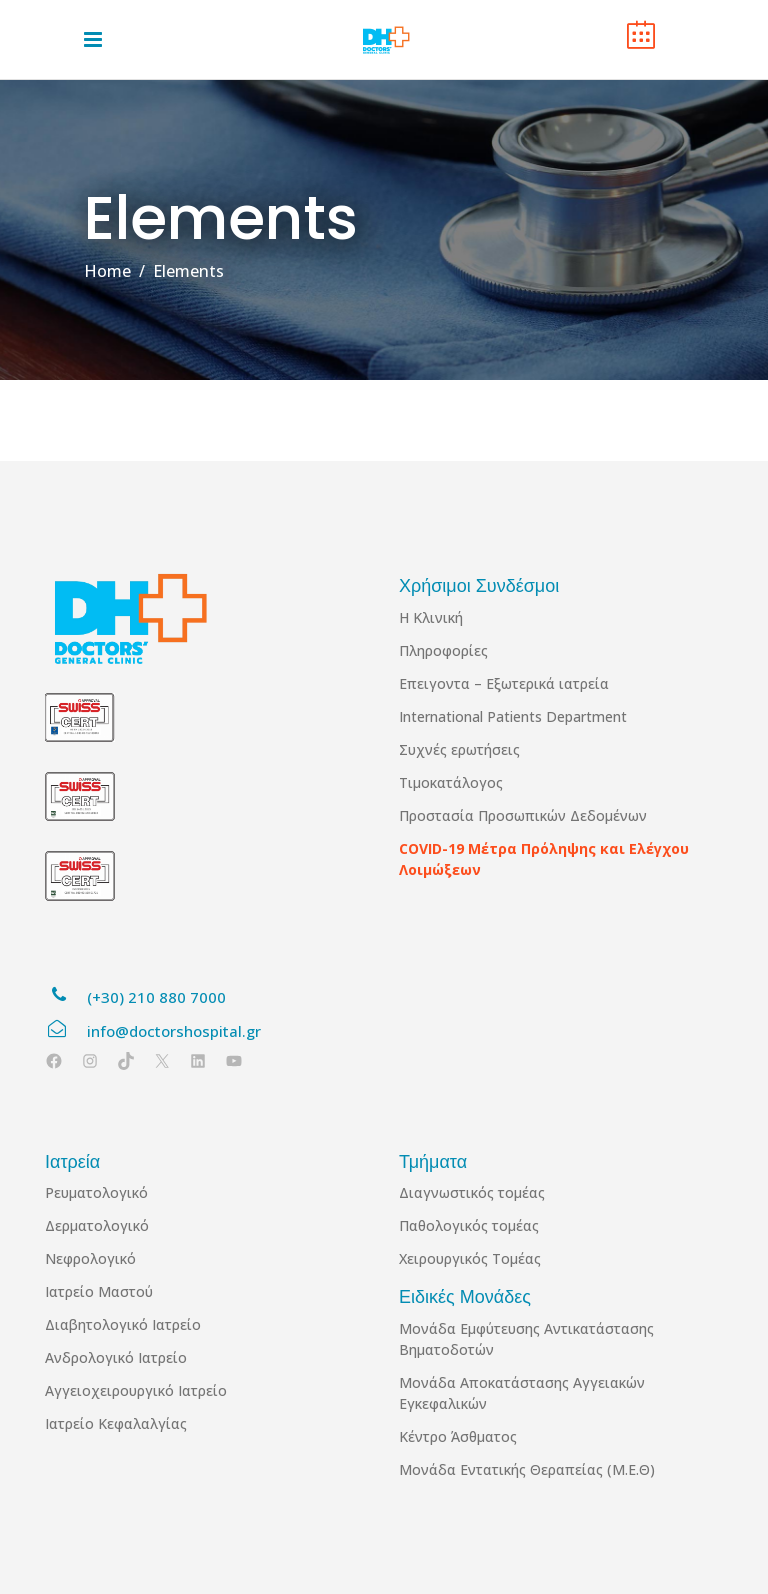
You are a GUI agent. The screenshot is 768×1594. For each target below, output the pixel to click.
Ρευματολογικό (96, 1192)
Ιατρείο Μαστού (99, 1291)
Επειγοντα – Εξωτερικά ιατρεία (504, 683)
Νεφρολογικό (90, 1258)
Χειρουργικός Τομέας (470, 1258)
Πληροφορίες (443, 650)
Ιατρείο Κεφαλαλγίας (116, 1423)
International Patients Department (513, 716)
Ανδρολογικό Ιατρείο (116, 1357)
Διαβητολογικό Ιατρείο (123, 1324)
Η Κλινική (431, 617)
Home (107, 271)
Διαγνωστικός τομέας (472, 1192)
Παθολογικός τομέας (469, 1225)
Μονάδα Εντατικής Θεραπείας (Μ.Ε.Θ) (527, 1469)
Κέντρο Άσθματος (458, 1436)
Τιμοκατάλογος (451, 782)
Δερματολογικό (97, 1225)
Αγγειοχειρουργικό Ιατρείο (136, 1390)
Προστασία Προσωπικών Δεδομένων (523, 815)
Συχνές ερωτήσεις (459, 749)
